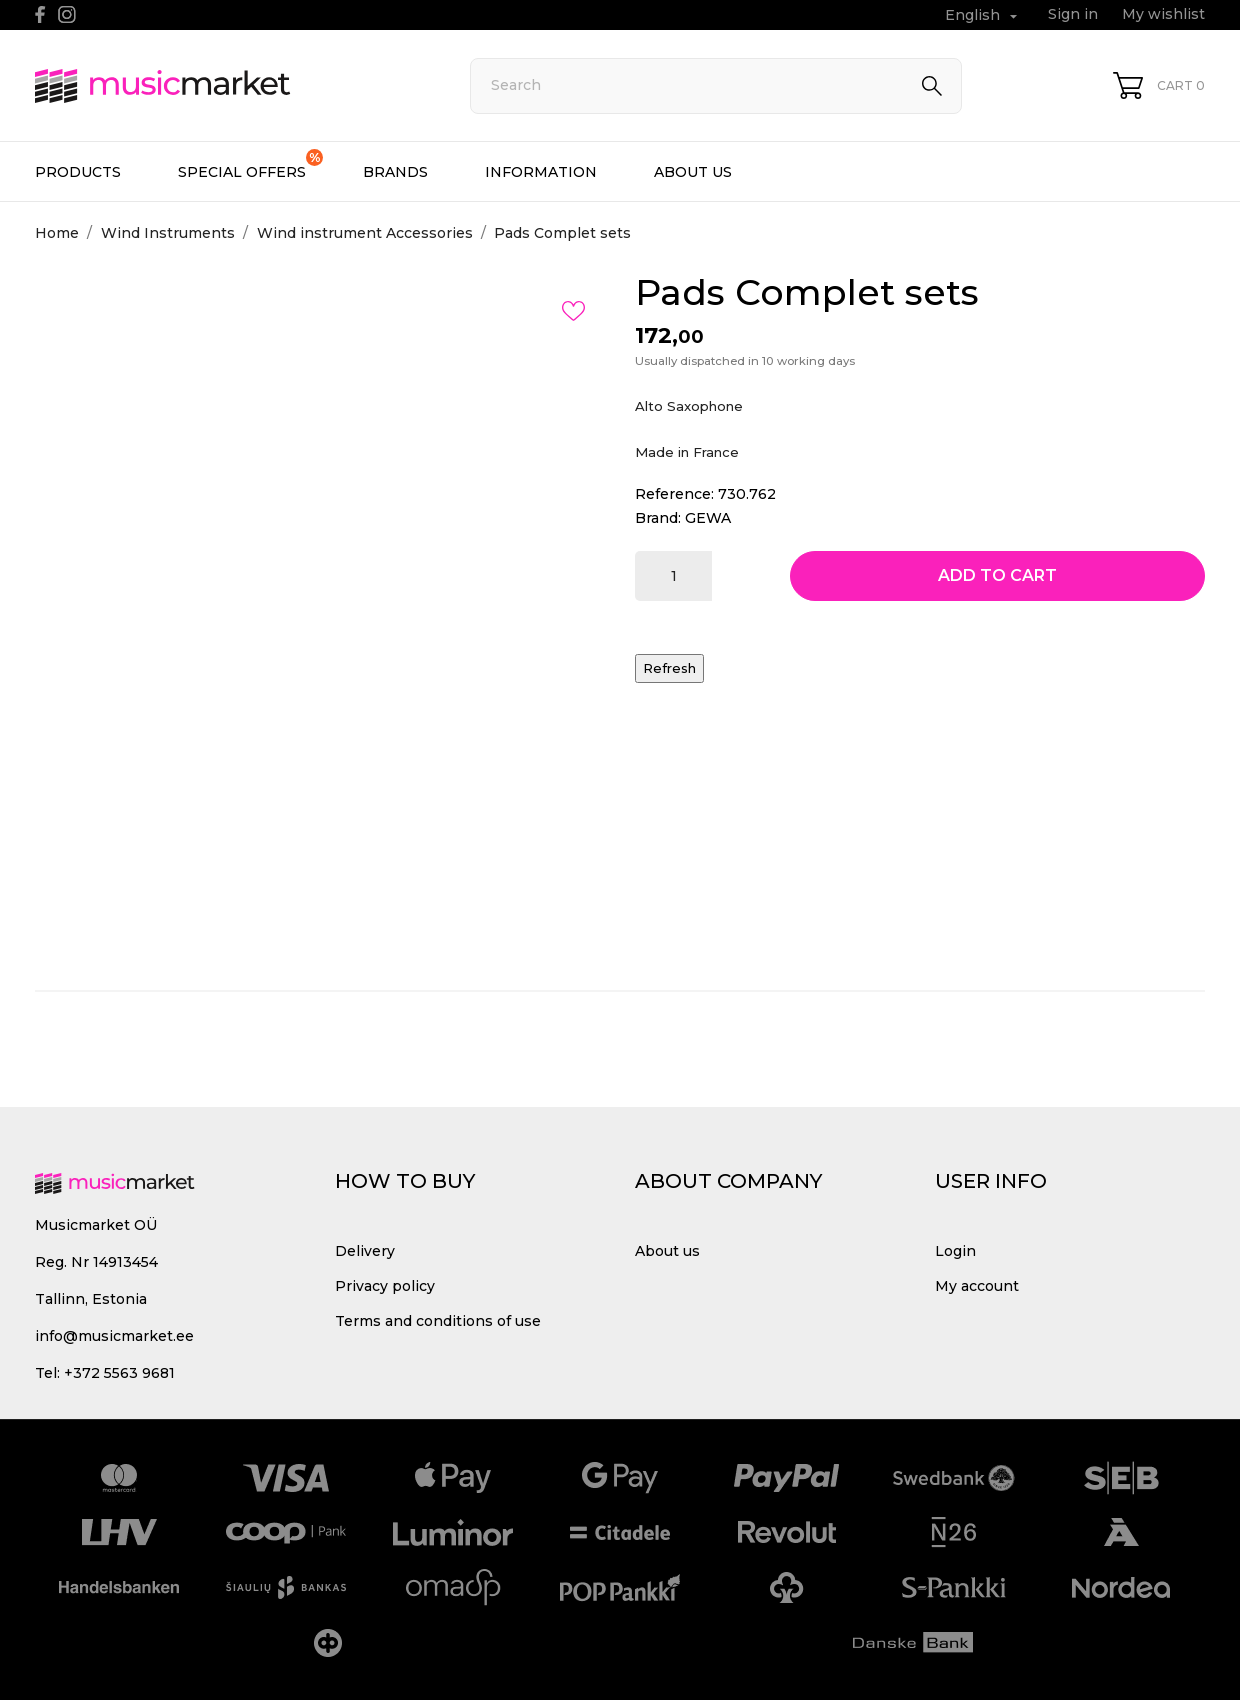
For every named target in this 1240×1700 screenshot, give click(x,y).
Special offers (250, 165)
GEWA (708, 518)
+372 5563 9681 (119, 1373)
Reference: (674, 494)
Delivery (365, 1251)
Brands (395, 172)
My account (977, 1286)
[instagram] (67, 14)
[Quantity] (673, 576)
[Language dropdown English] (983, 15)
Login (955, 1251)
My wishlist (1163, 14)
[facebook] (40, 14)
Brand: (658, 518)
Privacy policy (385, 1286)
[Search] (716, 86)
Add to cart (997, 575)
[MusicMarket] (230, 86)
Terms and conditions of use (438, 1321)
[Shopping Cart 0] (1159, 85)
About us (693, 172)
